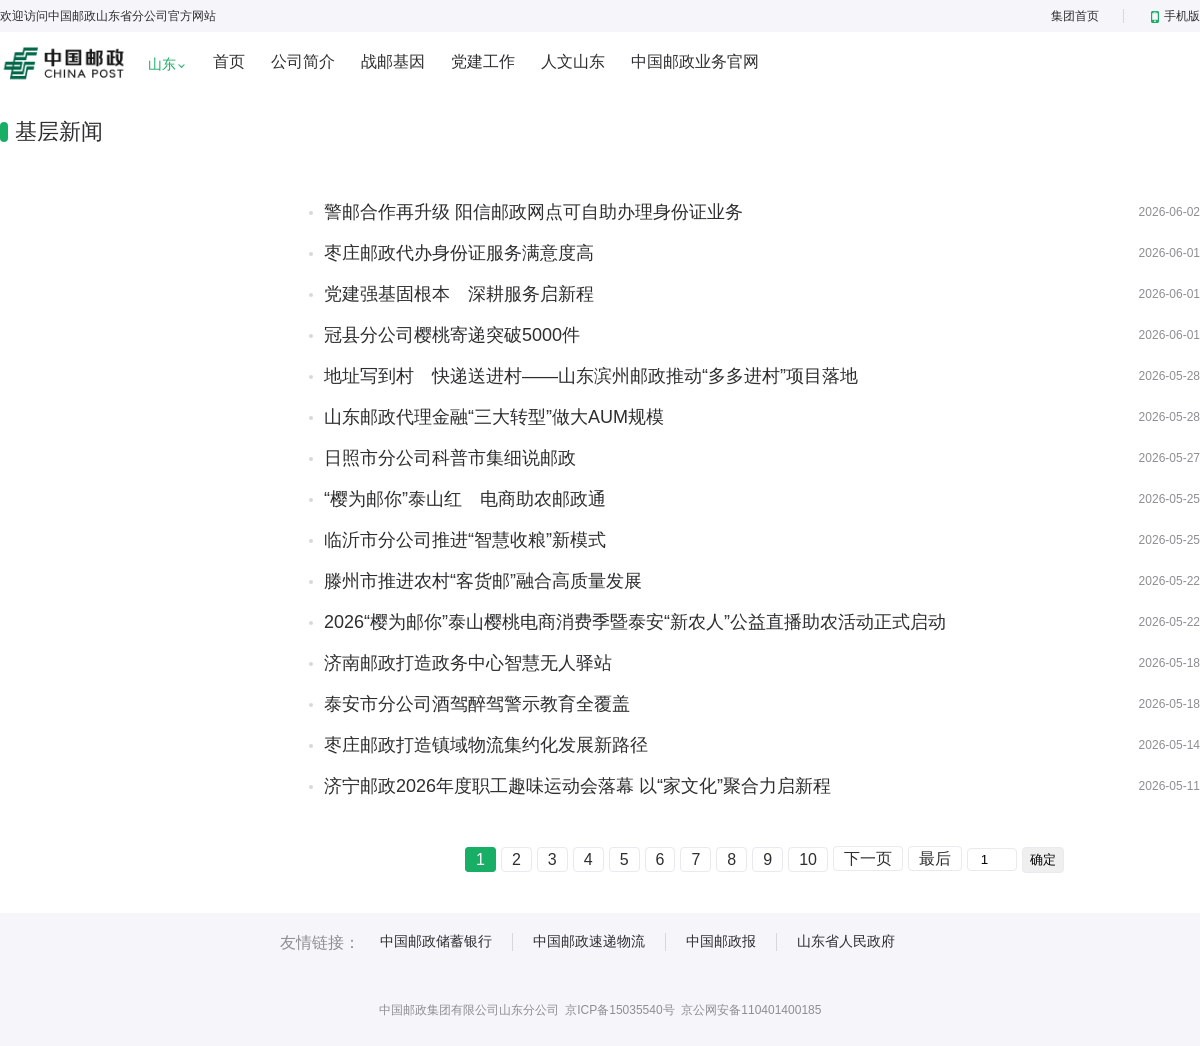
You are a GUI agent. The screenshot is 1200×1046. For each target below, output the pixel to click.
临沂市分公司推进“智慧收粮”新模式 (465, 540)
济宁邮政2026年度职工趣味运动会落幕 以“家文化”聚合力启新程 (577, 786)
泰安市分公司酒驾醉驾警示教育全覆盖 (477, 704)
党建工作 (483, 61)
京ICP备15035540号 (619, 1010)
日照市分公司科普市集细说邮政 (450, 458)
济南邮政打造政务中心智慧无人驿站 (468, 663)
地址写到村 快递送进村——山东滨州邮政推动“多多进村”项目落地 (591, 376)
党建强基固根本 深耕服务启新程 (459, 294)
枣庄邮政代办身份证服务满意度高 (459, 253)
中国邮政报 (721, 941)
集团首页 (1075, 16)
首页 (229, 61)
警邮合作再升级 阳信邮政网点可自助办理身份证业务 (533, 212)
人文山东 (573, 61)
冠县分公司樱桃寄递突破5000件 (452, 335)
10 (808, 859)
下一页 (868, 858)
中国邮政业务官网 (695, 61)
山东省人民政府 (846, 941)
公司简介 (303, 61)
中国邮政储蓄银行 (436, 941)
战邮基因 (393, 61)
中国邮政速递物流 (589, 941)
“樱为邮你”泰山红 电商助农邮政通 (465, 499)
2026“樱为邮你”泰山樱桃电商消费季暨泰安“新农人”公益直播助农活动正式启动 (635, 622)
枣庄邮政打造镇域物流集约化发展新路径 (486, 745)
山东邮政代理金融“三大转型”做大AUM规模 (494, 417)
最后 (935, 858)
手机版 (1175, 16)
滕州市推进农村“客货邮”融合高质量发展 (483, 581)
